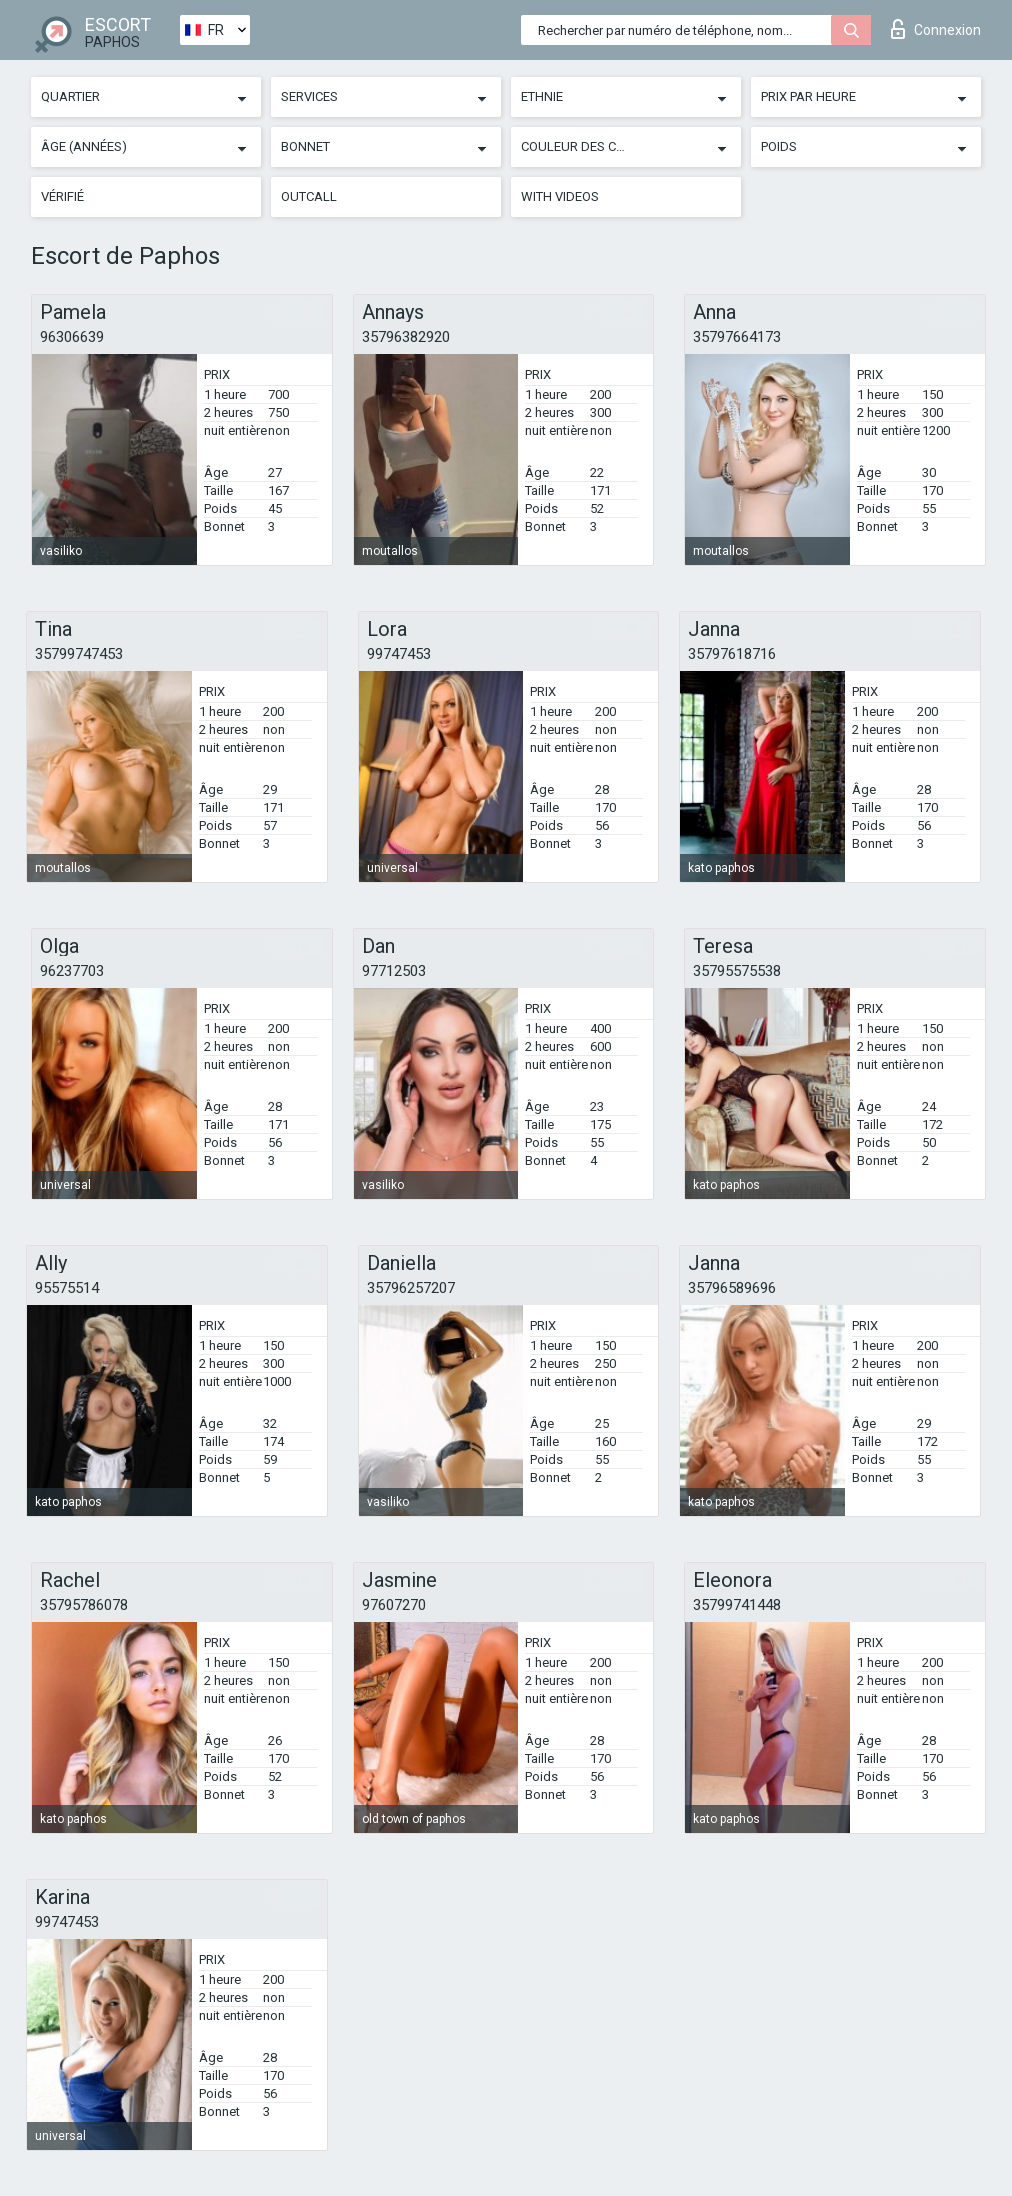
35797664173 (737, 337)
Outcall (309, 196)
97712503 (394, 971)
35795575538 (737, 971)
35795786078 (84, 1605)
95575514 (67, 1288)
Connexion (936, 29)
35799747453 (79, 654)
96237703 (72, 971)
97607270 (394, 1605)
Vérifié (62, 196)
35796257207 (411, 1288)
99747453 (399, 654)
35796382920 (406, 337)
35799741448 (737, 1605)
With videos (560, 196)
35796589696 (732, 1288)
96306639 (72, 337)
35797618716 (732, 654)
